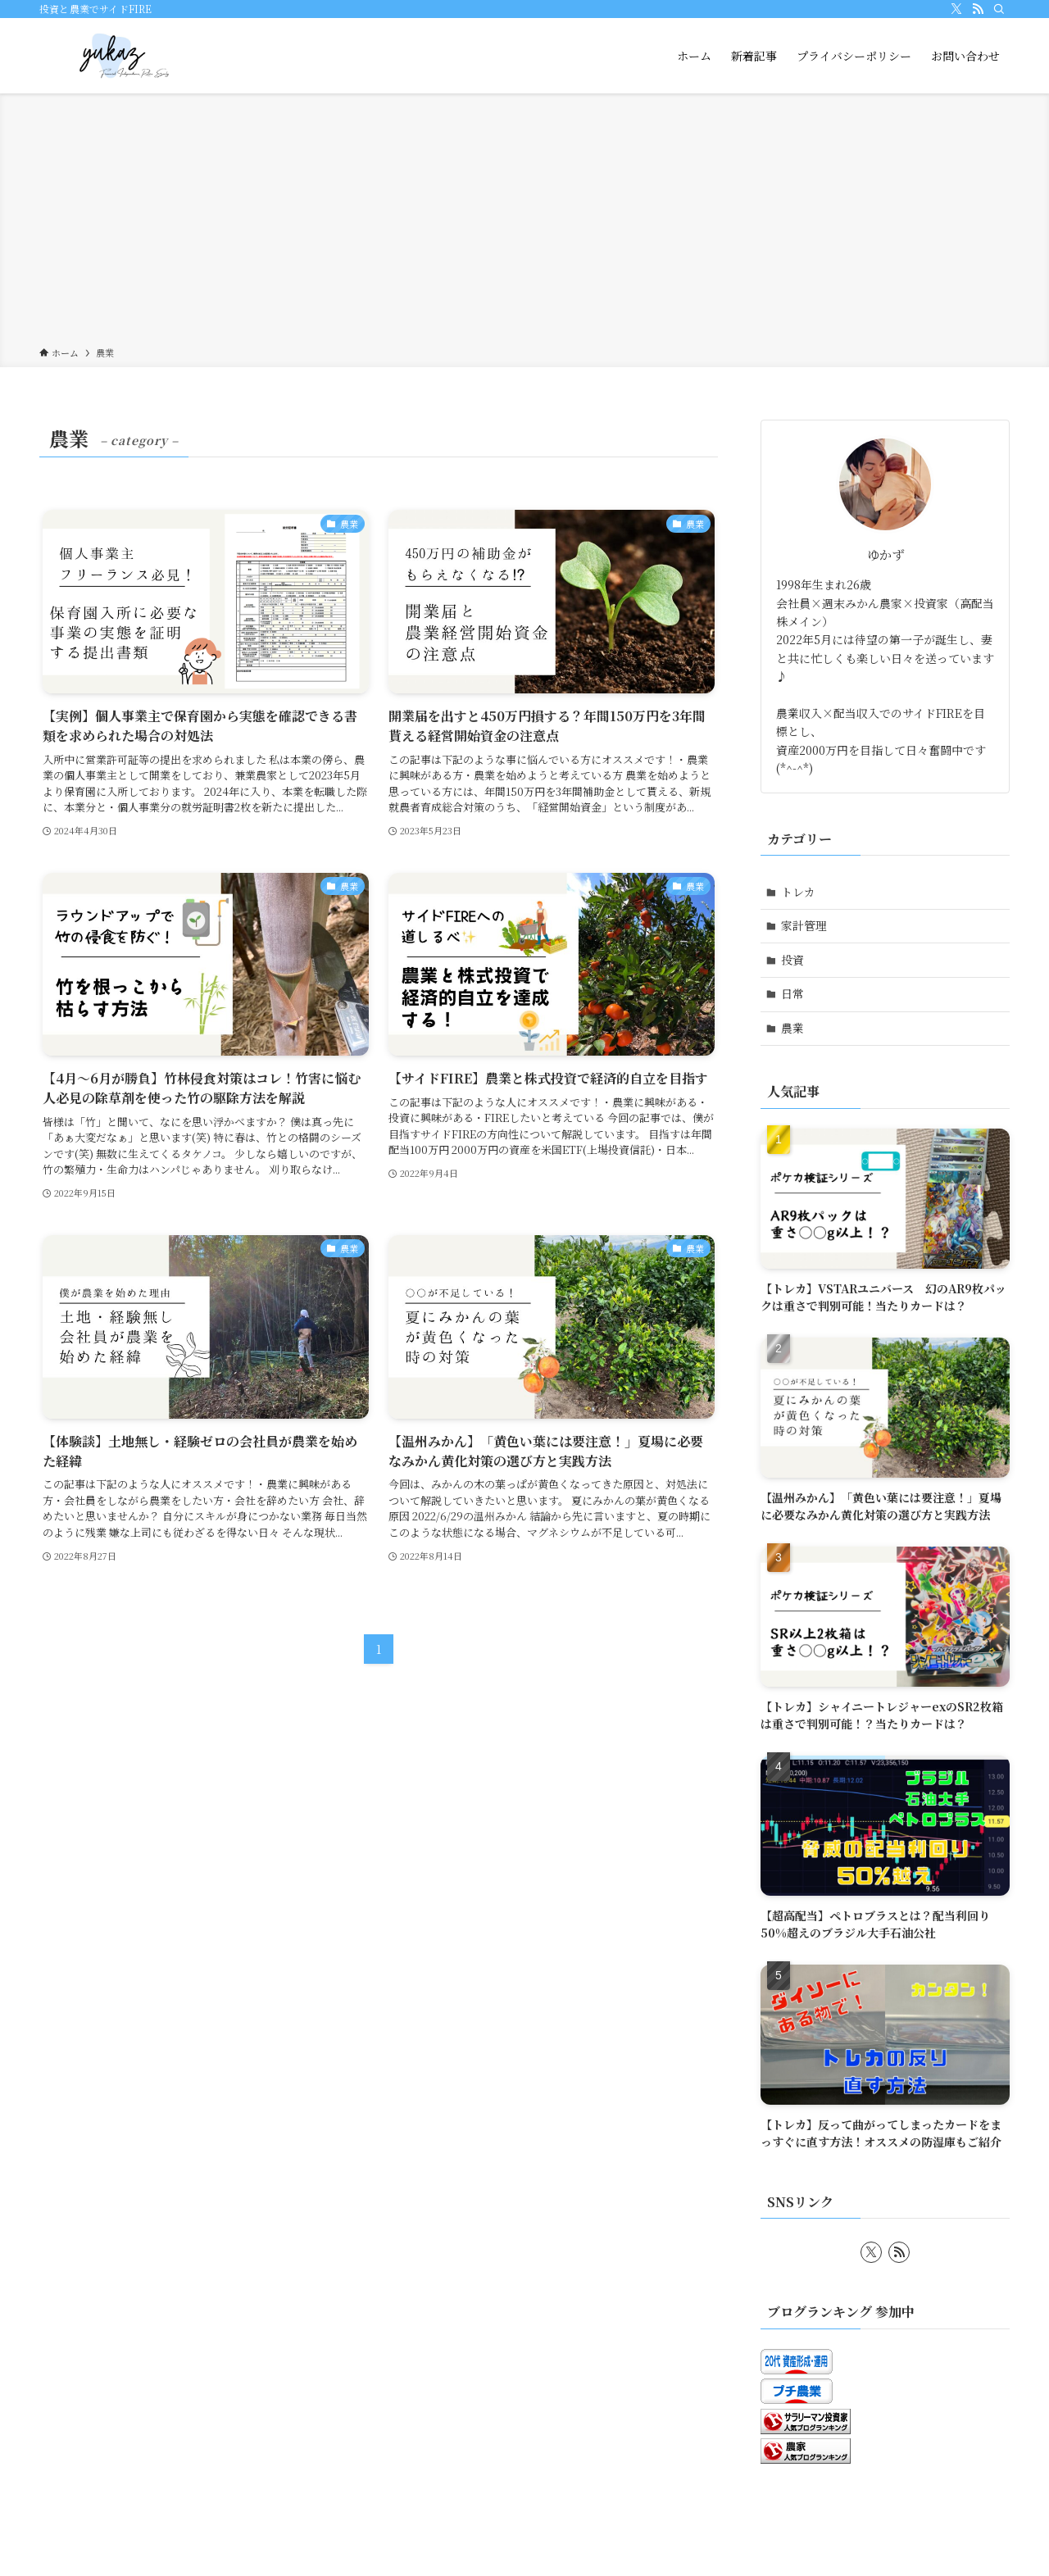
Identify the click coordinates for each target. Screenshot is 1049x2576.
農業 (792, 1028)
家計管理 (804, 925)
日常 (792, 993)
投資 (792, 960)
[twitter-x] (956, 9)
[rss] (977, 9)
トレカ (798, 892)
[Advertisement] (524, 223)
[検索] (999, 9)
